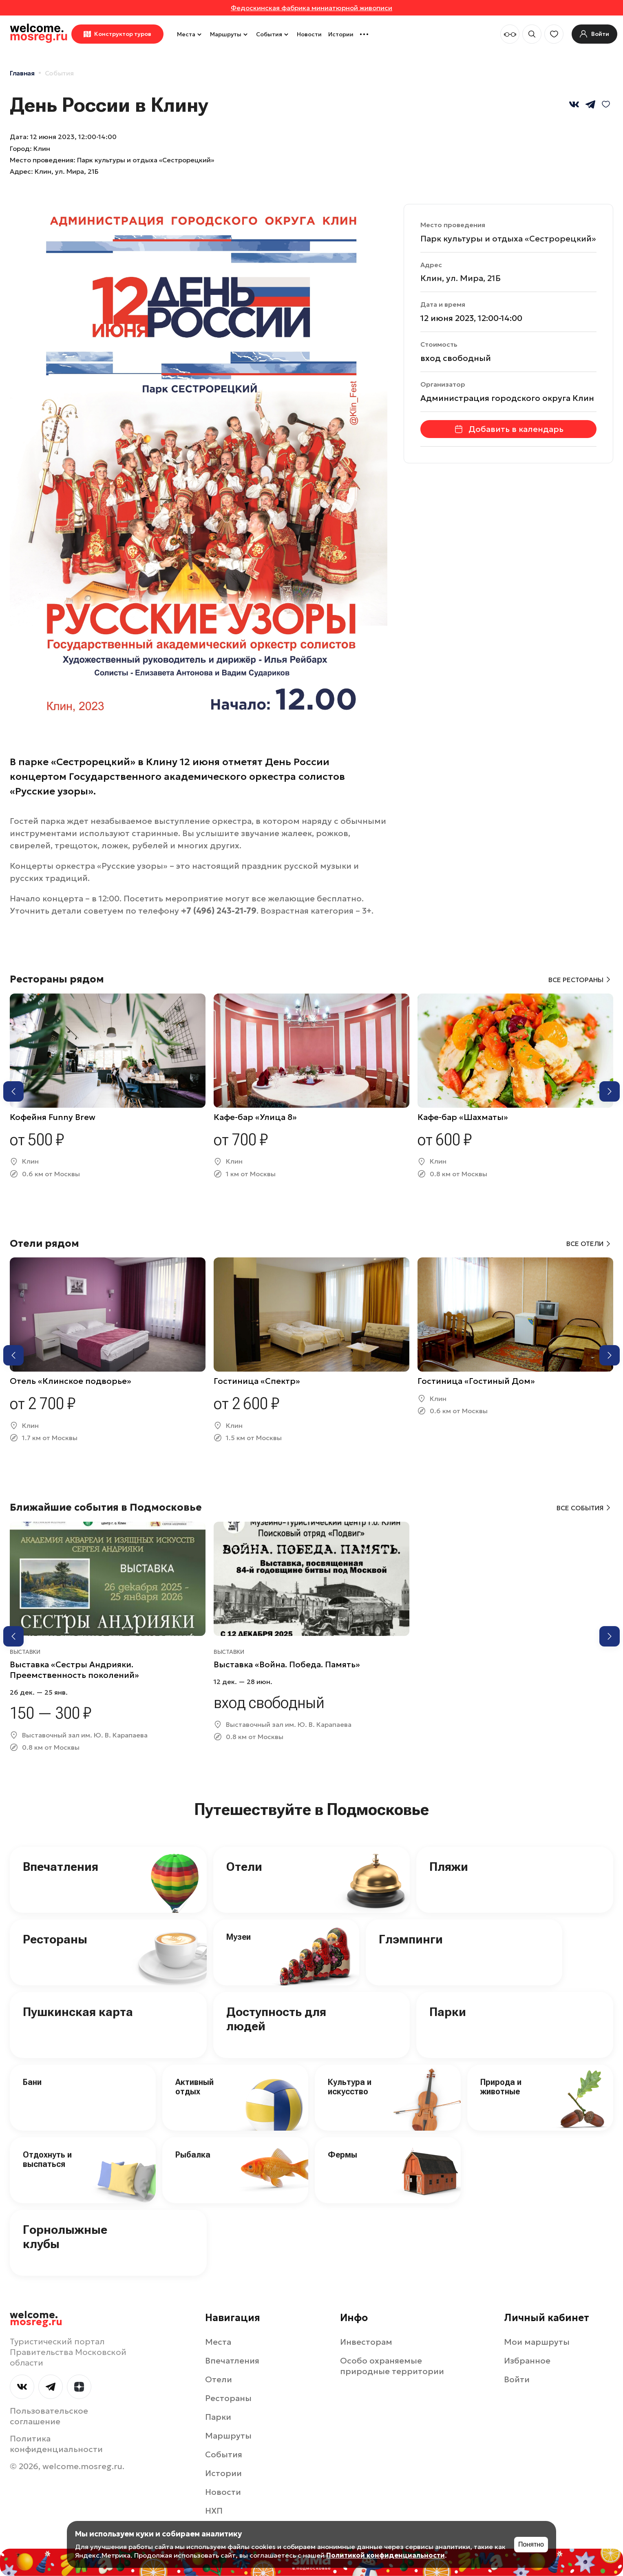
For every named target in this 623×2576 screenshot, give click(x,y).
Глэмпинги (411, 1939)
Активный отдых (194, 2086)
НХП (214, 2510)
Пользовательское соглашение (49, 2416)
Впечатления (60, 1866)
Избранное (527, 2360)
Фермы (342, 2155)
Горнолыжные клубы (65, 2236)
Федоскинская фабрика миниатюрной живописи (311, 8)
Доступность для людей (276, 2019)
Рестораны (55, 1939)
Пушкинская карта (78, 2012)
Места (190, 34)
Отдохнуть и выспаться (47, 2159)
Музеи (238, 1937)
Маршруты (230, 34)
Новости (309, 34)
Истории (340, 34)
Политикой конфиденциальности (385, 2555)
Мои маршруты (537, 2342)
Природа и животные (500, 2086)
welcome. (36, 2319)
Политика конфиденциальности (56, 2443)
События (273, 34)
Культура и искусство (349, 2086)
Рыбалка (192, 2155)
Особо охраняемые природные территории (392, 2366)
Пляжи (448, 1866)
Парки (447, 2012)
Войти (517, 2379)
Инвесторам (366, 2342)
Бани (32, 2082)
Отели (244, 1866)
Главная (22, 73)
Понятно (531, 2544)
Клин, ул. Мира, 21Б (67, 171)
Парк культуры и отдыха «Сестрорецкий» (508, 238)
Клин (41, 148)
